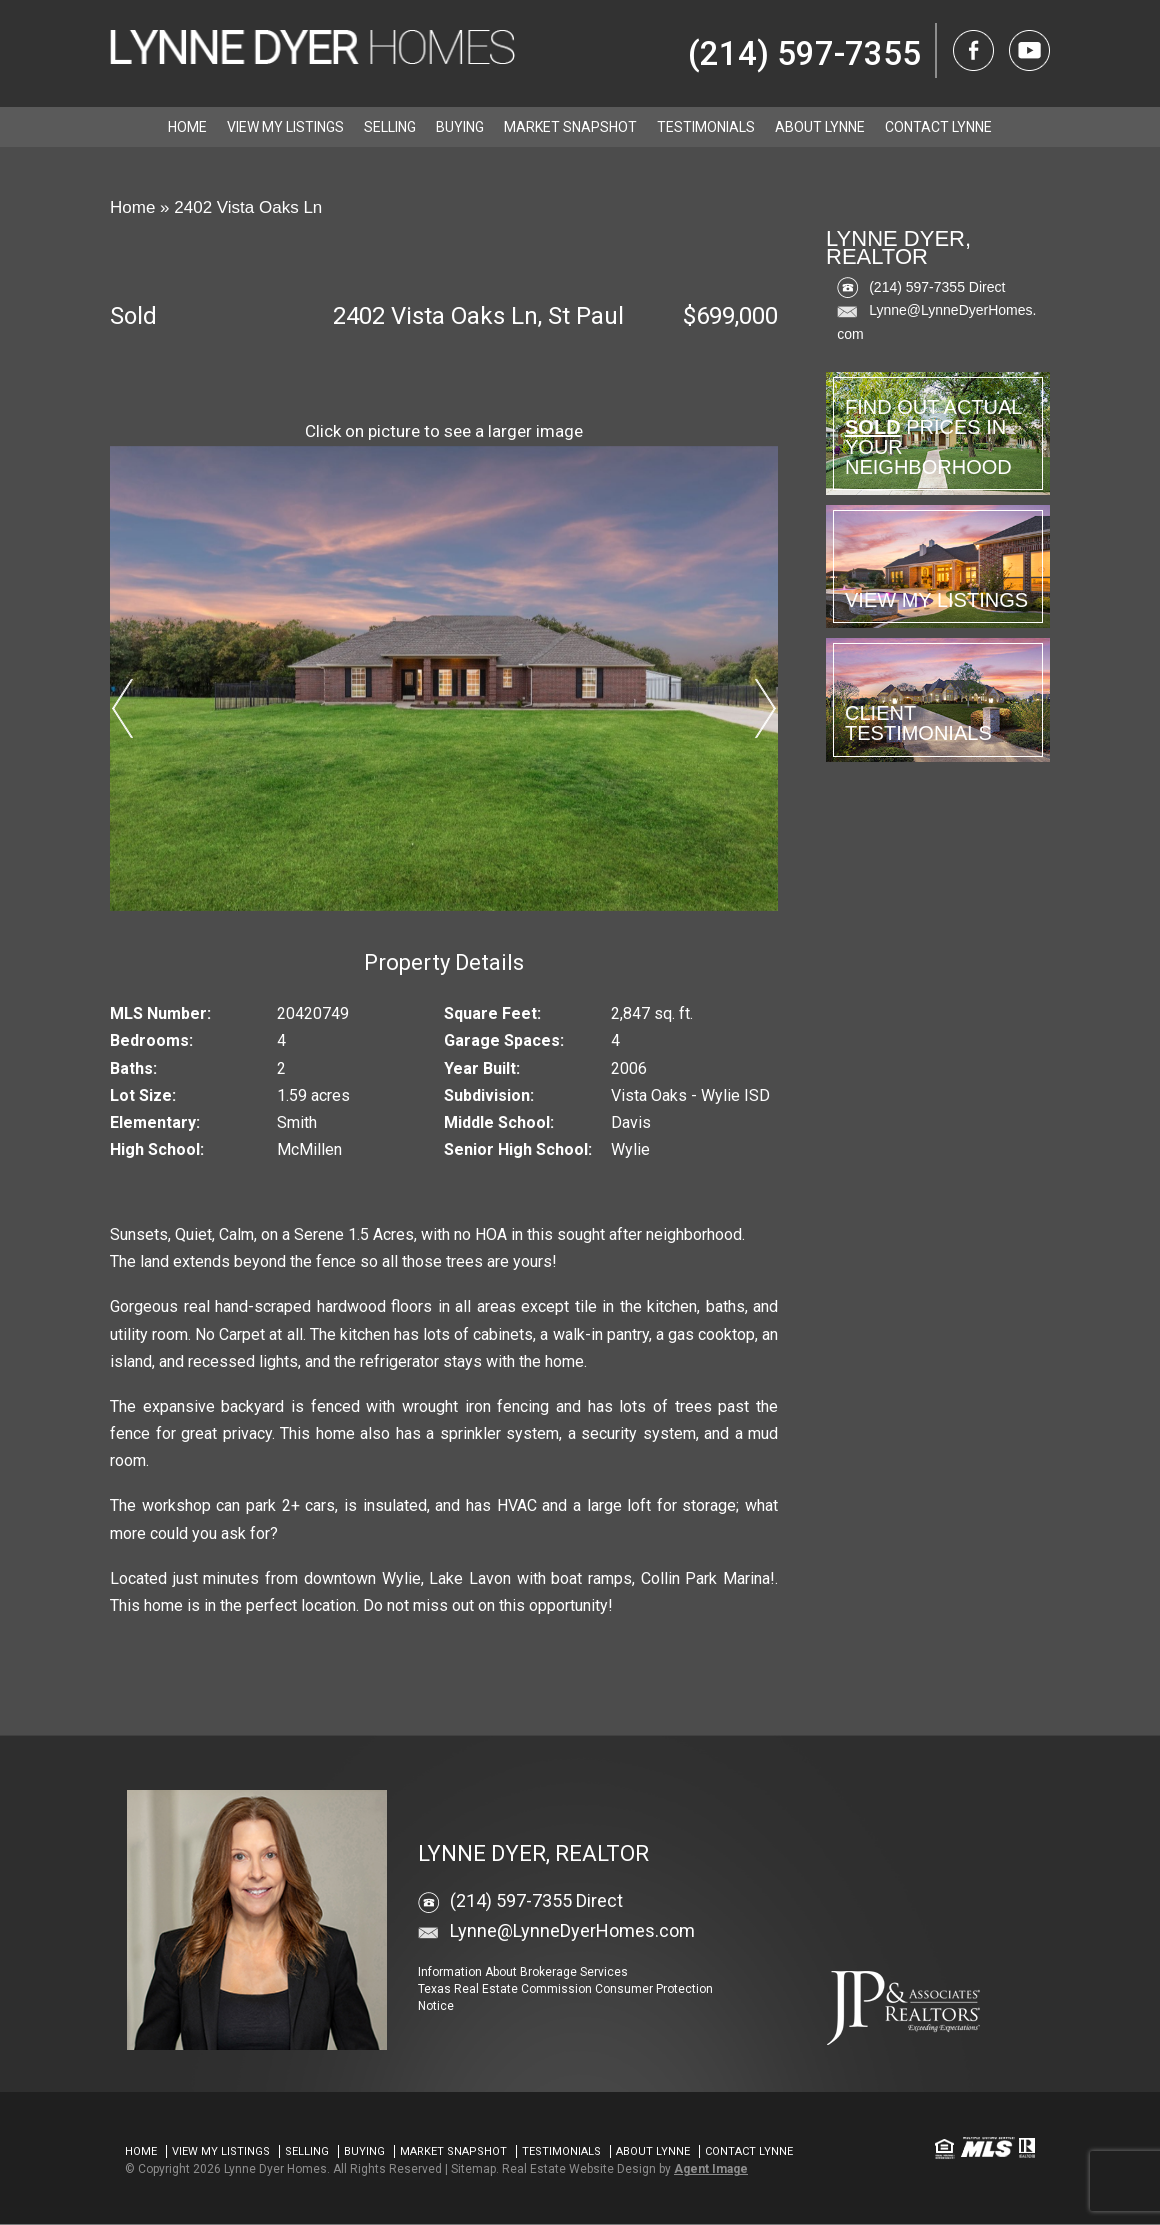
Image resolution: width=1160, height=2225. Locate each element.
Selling (390, 127)
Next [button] (766, 708)
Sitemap (473, 2169)
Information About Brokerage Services (523, 1972)
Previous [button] (121, 708)
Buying (460, 127)
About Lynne (820, 127)
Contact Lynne (938, 127)
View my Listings (285, 127)
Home (187, 127)
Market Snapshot (570, 127)
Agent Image (711, 2169)
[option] (444, 678)
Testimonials (706, 127)
